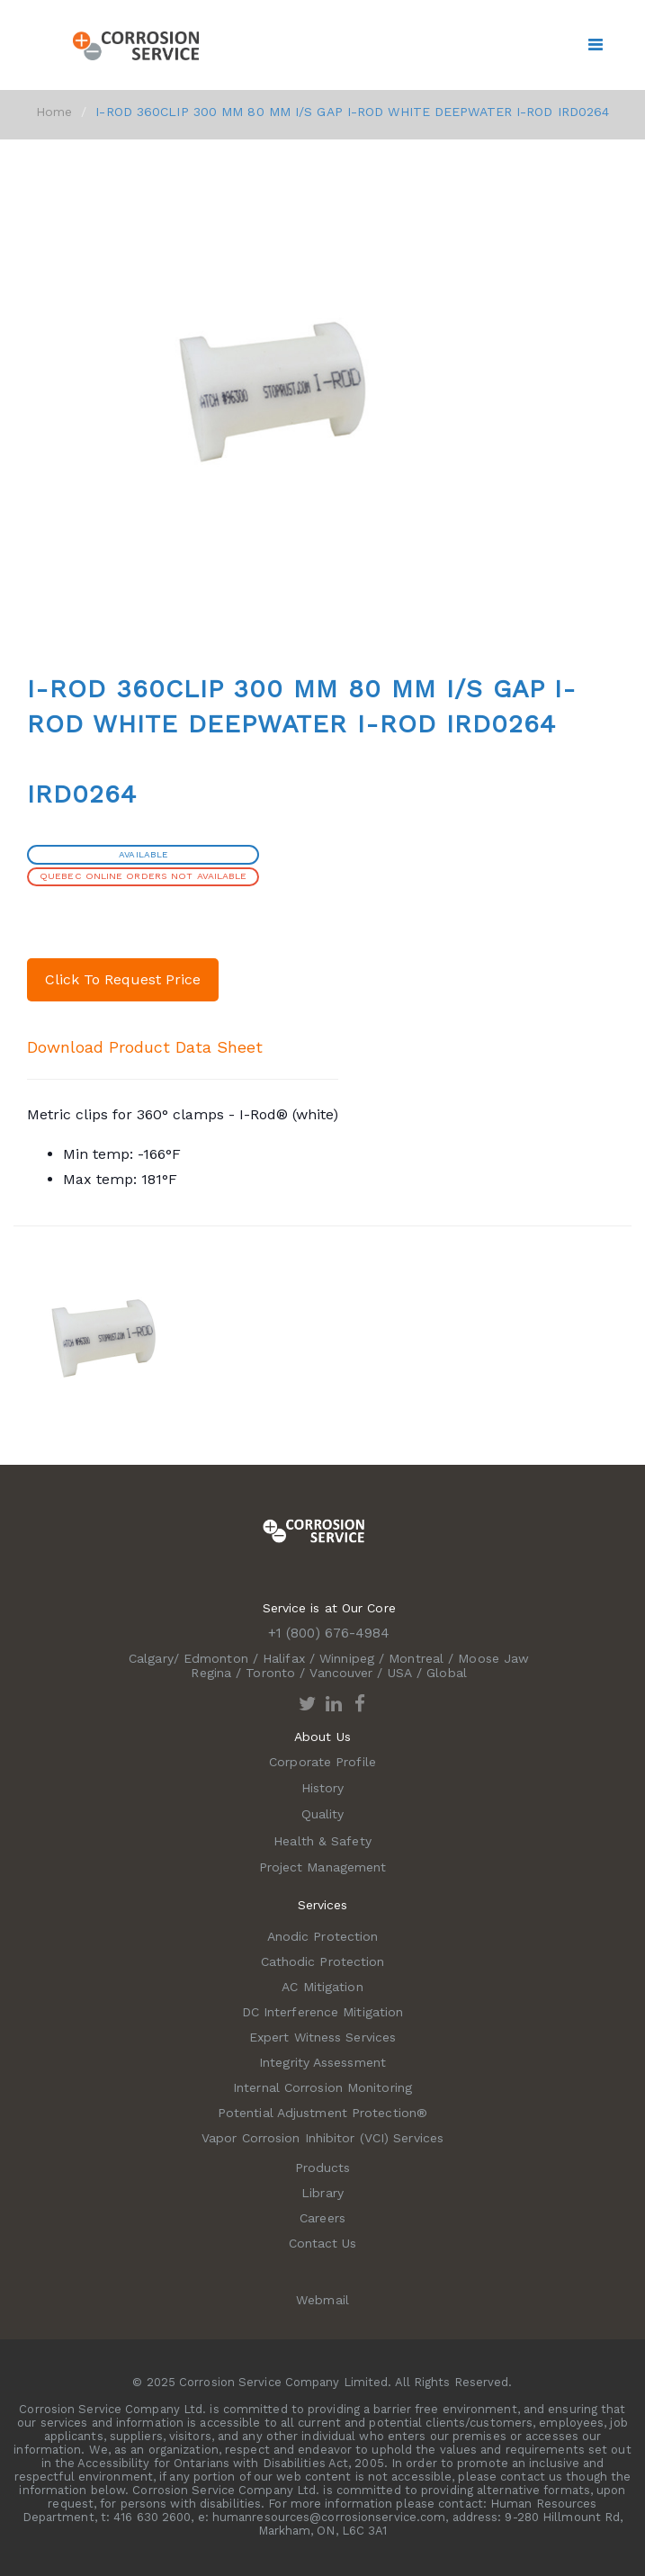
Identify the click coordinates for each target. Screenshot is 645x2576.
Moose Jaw (493, 1658)
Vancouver (340, 1672)
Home (54, 111)
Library (322, 2193)
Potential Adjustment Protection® (322, 2112)
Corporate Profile (322, 1762)
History (323, 1788)
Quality (323, 1814)
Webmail (322, 2300)
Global (446, 1672)
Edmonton (216, 1658)
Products (323, 2167)
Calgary (151, 1658)
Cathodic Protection (323, 1961)
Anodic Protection (323, 1936)
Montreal (416, 1658)
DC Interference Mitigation (323, 2012)
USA (400, 1672)
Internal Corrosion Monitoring (322, 2087)
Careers (322, 2218)
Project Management (323, 1867)
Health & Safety (322, 1841)
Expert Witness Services (322, 2037)
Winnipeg (346, 1658)
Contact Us (323, 2243)
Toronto (270, 1672)
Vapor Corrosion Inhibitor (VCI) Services (322, 2138)
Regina (211, 1672)
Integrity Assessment (322, 2062)
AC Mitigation (322, 1986)
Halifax (284, 1658)
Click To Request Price (123, 979)
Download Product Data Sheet (145, 1046)
